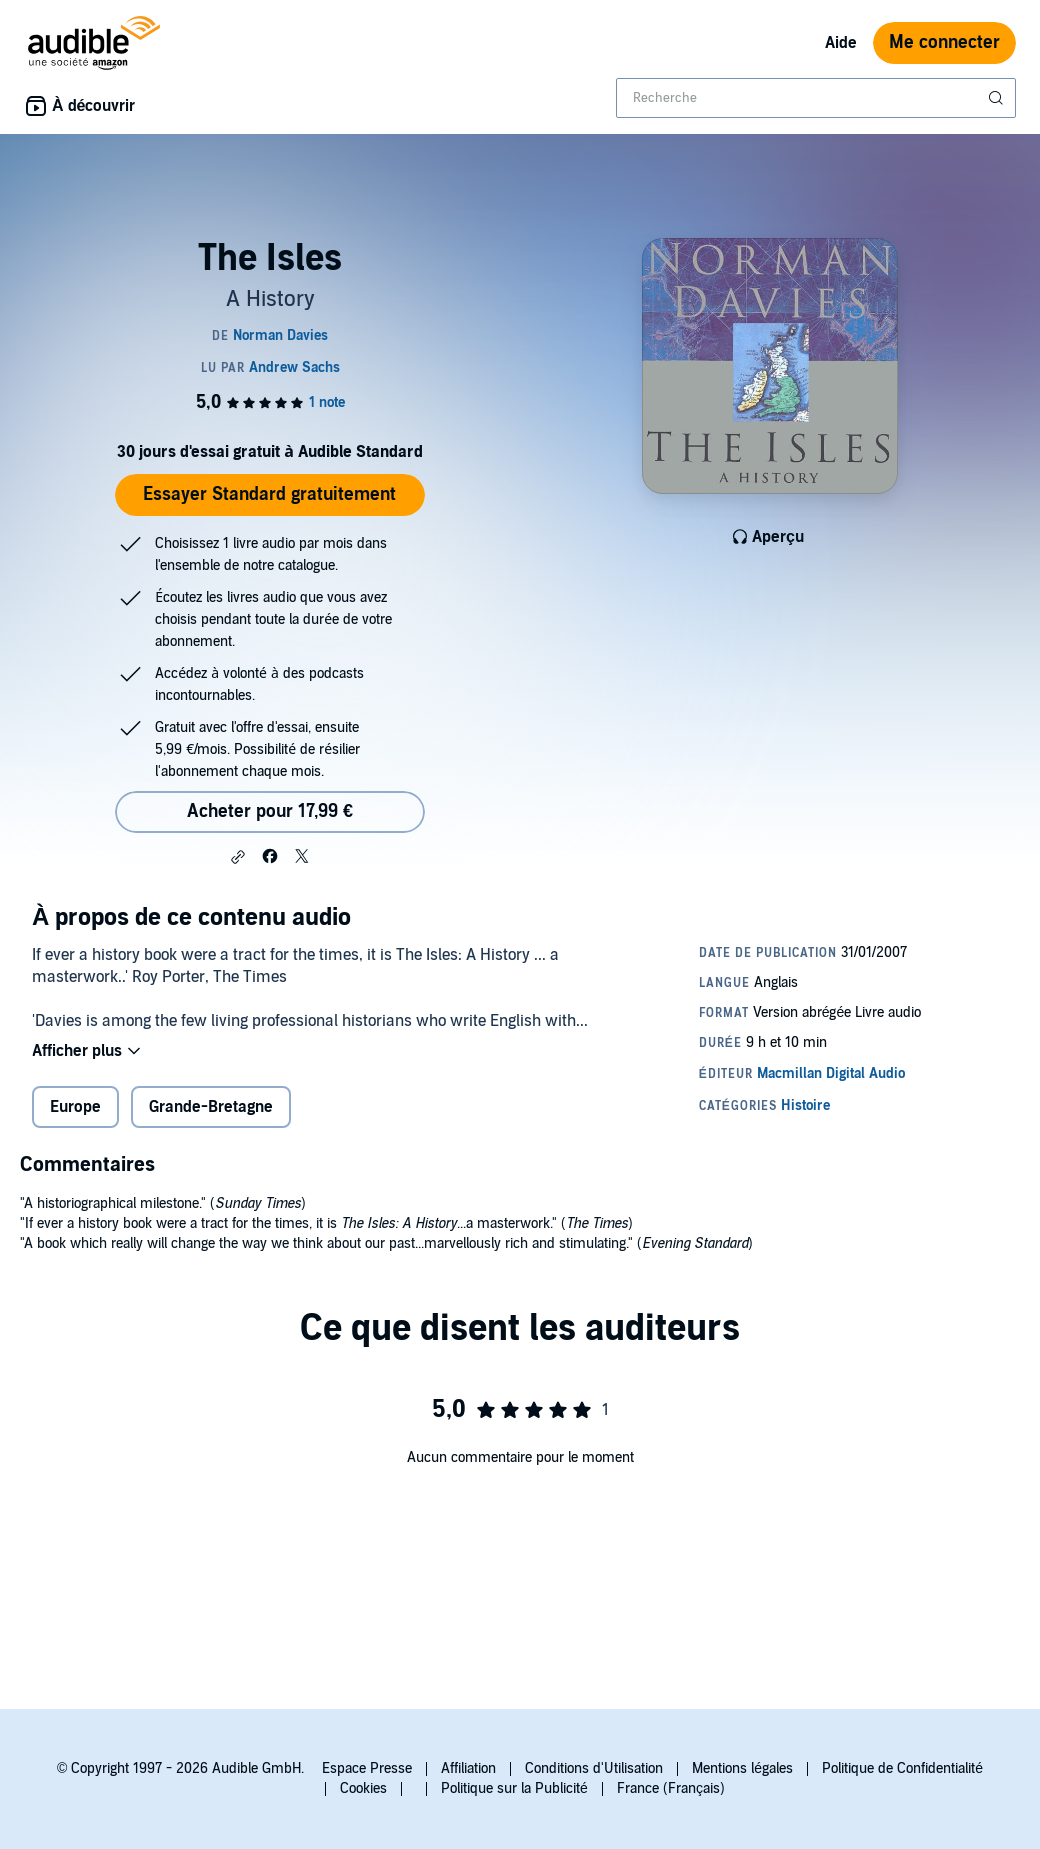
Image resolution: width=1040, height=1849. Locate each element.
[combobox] (816, 98)
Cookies (363, 1788)
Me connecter (944, 42)
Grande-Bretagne (211, 1107)
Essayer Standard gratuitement (269, 494)
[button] (238, 857)
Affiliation (468, 1768)
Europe (75, 1107)
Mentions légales (742, 1768)
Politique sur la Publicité (514, 1788)
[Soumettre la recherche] (998, 98)
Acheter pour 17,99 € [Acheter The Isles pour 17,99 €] (270, 811)
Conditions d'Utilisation (594, 1768)
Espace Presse (367, 1768)
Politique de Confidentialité (902, 1768)
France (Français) (671, 1788)
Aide (841, 43)
